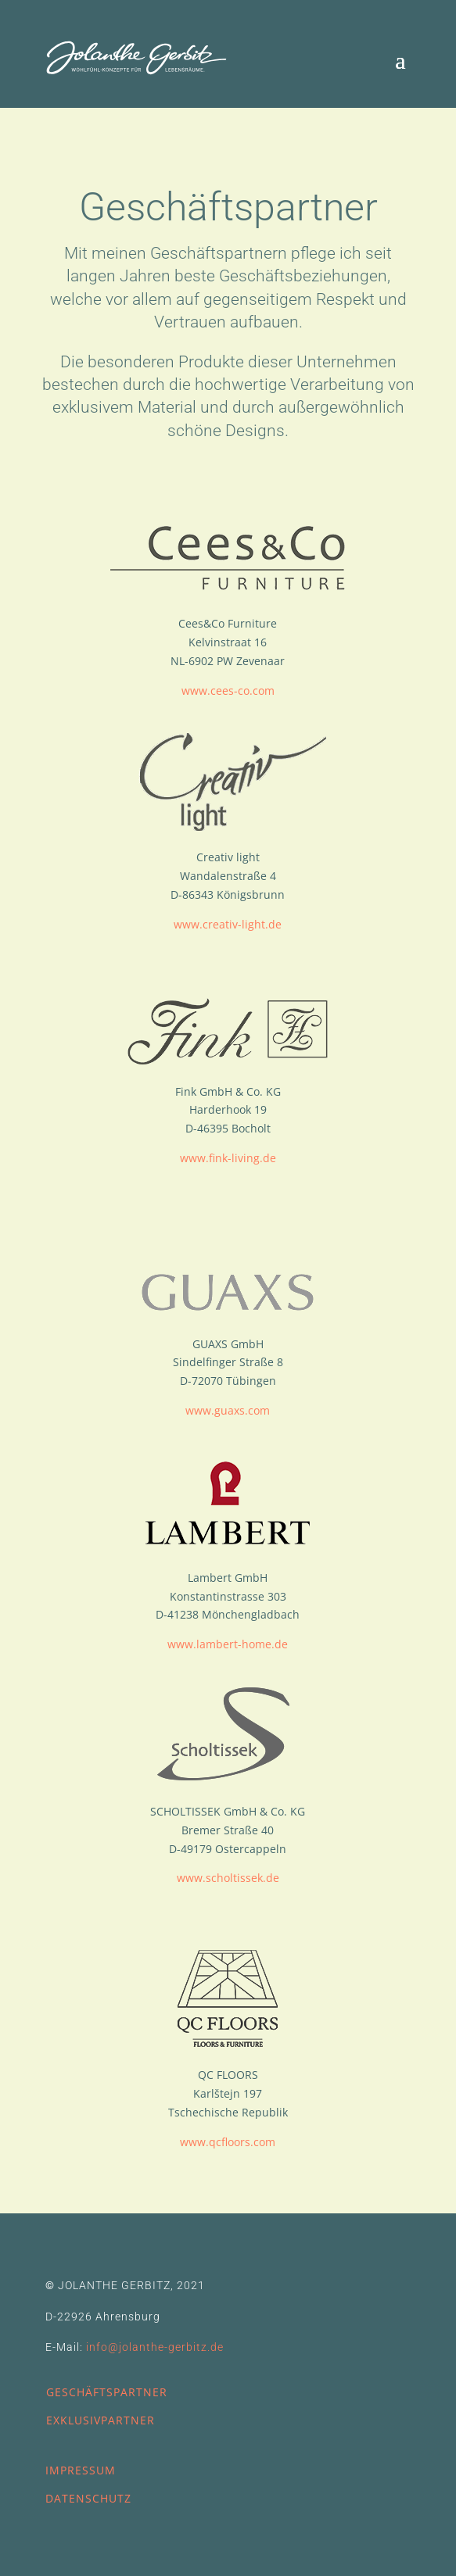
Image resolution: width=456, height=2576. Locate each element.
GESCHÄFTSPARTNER (106, 2392)
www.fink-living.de (228, 1157)
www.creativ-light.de (228, 924)
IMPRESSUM (80, 2470)
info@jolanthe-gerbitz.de (155, 2347)
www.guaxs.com (227, 1410)
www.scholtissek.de (228, 1877)
